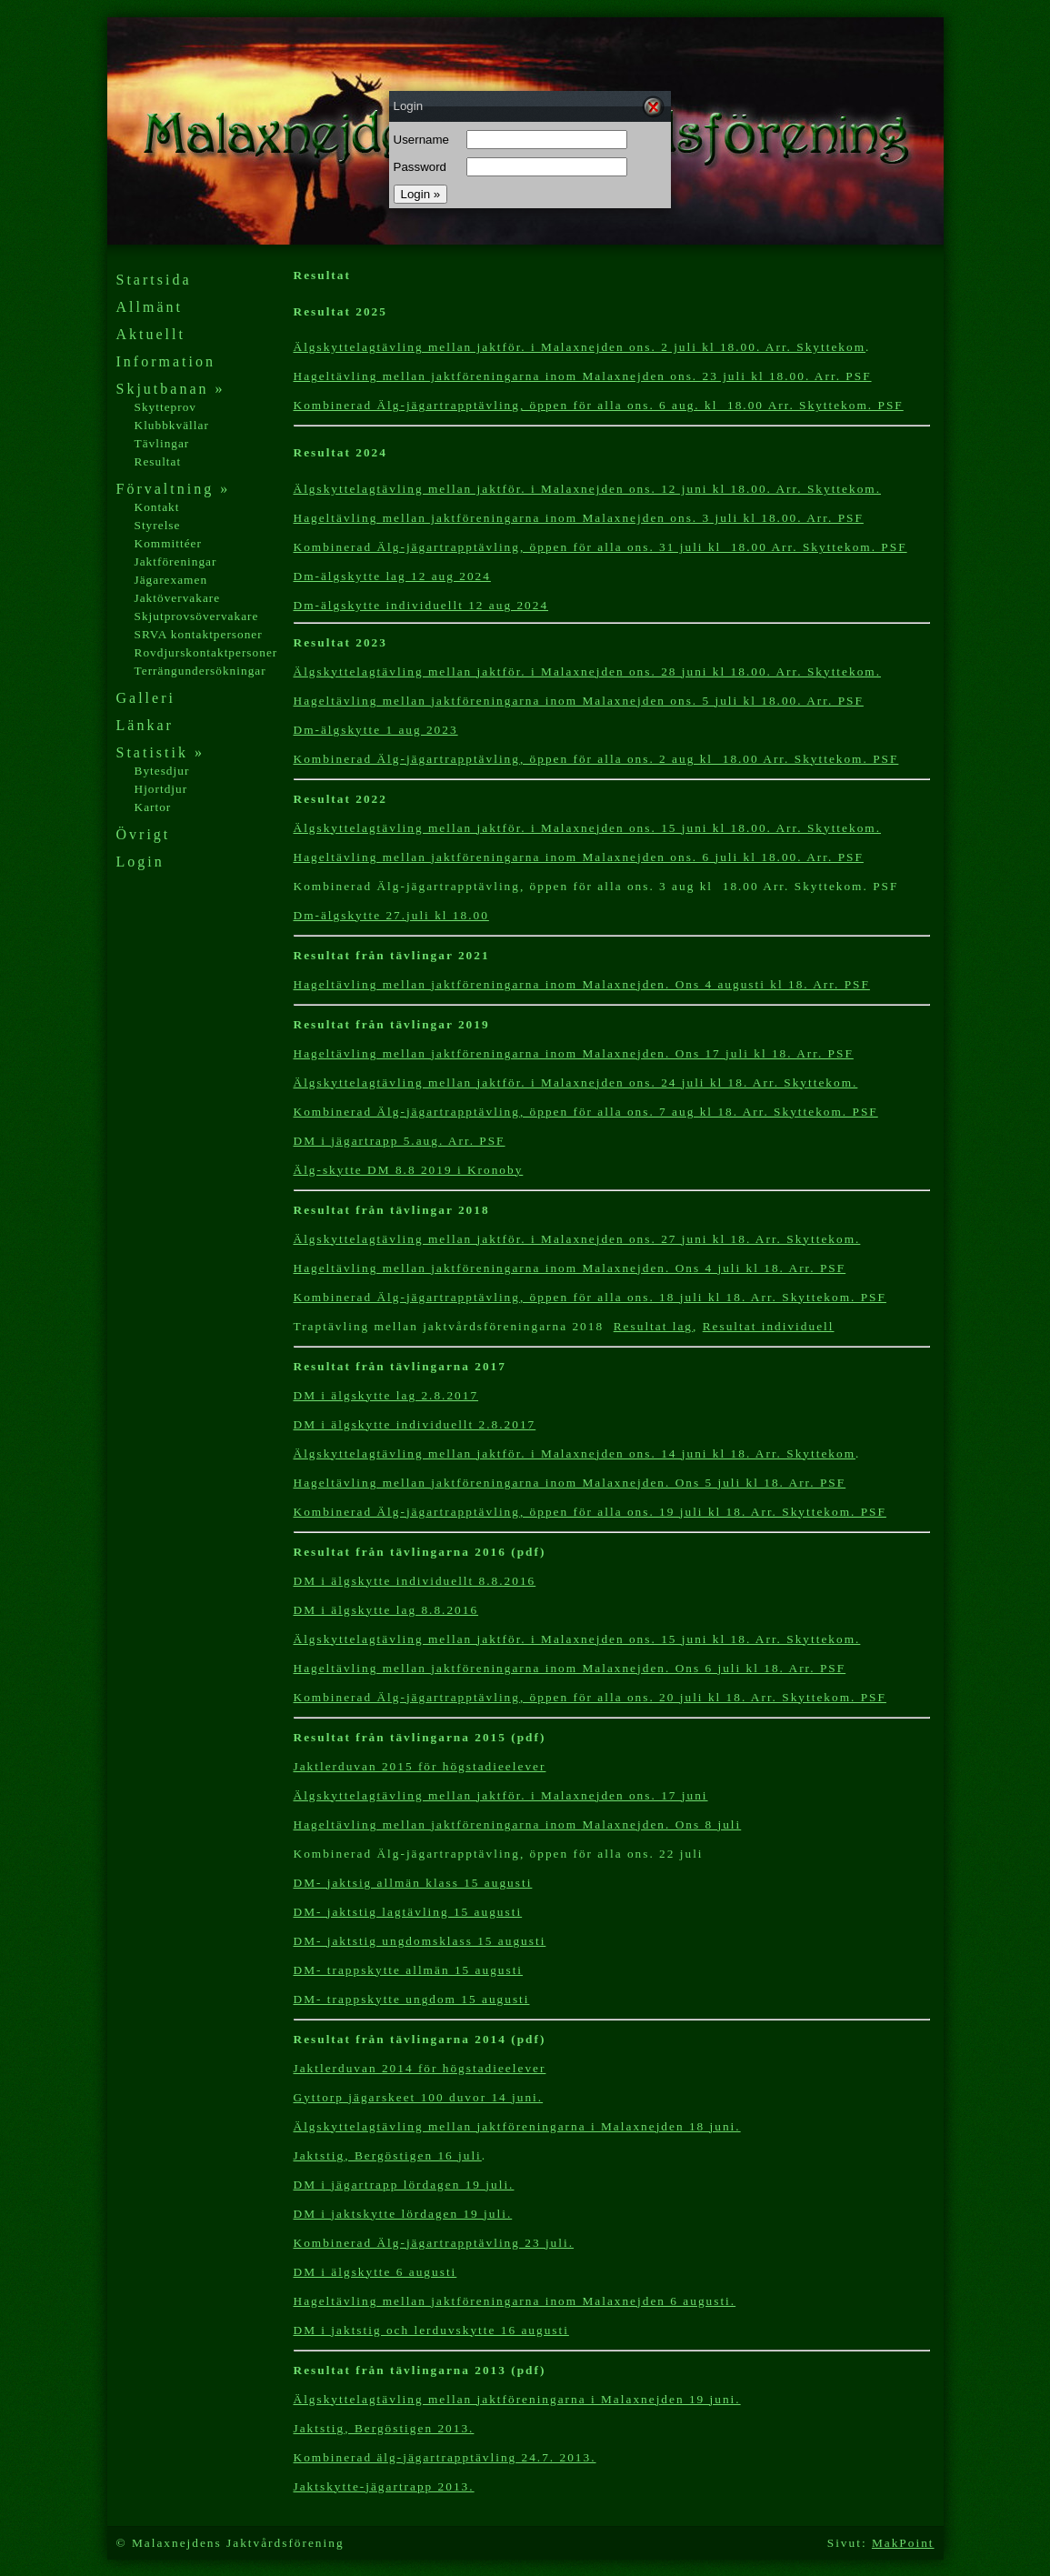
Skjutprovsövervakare (197, 616)
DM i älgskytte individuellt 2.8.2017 (415, 1424)
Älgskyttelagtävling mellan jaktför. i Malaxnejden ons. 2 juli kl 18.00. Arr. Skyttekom (580, 347)
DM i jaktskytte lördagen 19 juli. (403, 2213)
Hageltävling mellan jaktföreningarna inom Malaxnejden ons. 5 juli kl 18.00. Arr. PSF (579, 700)
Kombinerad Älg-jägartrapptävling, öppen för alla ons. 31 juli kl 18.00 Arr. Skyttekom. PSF (600, 547)
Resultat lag (653, 1326)
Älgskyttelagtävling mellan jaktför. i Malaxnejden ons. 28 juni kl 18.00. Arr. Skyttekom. (588, 671)
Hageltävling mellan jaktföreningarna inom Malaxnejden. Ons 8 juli (518, 1824)
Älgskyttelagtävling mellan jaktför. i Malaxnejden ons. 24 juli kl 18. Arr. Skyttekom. (576, 1082)
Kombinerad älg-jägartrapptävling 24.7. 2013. (445, 2457)
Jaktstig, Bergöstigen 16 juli (388, 2155)
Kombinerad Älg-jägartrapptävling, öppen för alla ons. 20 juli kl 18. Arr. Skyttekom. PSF (590, 1697)
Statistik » (160, 752)
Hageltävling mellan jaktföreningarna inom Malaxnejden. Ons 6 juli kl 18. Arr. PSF (570, 1668)
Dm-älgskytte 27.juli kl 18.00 (391, 915)
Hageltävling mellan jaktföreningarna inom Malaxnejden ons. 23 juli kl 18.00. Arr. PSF (583, 376)
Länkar (145, 725)
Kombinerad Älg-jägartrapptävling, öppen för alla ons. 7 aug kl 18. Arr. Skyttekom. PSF (586, 1111)
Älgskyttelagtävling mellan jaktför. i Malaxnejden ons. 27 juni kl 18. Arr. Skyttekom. (577, 1239)
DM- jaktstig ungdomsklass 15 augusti (420, 1941)
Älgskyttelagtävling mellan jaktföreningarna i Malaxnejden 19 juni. (517, 2399)
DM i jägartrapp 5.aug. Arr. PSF (399, 1141)
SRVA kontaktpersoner (199, 634)
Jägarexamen (171, 579)
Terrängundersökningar (200, 670)
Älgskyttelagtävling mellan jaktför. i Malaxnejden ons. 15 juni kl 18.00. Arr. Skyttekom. (588, 828)
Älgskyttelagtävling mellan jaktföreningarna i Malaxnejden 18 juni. (517, 2126)
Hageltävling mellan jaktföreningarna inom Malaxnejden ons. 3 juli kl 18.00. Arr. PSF (579, 518)
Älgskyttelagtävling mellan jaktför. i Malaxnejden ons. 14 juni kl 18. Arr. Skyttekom (575, 1453)
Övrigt (143, 834)
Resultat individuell (769, 1326)
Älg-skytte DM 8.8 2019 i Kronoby (409, 1170)
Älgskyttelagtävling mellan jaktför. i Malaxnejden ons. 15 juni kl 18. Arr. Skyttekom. (577, 1639)
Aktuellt (150, 334)
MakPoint (903, 2543)
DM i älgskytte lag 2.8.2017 (386, 1395)
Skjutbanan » (170, 388)
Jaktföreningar (176, 561)
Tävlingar (162, 443)
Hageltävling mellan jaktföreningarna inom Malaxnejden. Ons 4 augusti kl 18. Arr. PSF (582, 984)
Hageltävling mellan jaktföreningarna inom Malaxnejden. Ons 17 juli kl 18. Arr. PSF (574, 1053)
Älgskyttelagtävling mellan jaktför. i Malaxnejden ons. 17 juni (501, 1795)
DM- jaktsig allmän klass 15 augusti (413, 1882)
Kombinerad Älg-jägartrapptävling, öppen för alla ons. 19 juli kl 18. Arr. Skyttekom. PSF (590, 1512)
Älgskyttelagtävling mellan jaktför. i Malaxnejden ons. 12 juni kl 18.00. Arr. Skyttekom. (588, 489)
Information (165, 361)
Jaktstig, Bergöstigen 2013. (384, 2428)
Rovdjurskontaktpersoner (206, 652)
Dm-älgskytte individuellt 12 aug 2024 (421, 605)
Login (140, 861)
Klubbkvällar (172, 425)
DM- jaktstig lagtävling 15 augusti (408, 1912)
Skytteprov (166, 407)
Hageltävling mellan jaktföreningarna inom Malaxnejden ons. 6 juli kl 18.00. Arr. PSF (579, 857)
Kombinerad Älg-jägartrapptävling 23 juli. (434, 2243)
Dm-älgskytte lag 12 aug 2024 (392, 576)
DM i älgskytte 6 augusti (375, 2272)
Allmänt (149, 307)
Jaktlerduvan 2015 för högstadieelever (420, 1766)
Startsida (154, 279)
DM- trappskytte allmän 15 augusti (409, 1970)
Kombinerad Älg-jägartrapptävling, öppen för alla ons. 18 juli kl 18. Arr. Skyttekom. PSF (590, 1297)
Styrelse (158, 525)
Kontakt (157, 507)
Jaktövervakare (178, 598)
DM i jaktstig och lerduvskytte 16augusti (431, 2330)
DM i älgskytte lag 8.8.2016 (386, 1610)
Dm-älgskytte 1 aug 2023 (376, 730)
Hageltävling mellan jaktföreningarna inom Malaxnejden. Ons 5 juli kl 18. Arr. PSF (570, 1482)
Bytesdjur (162, 770)
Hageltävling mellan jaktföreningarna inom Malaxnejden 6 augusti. (515, 2301)
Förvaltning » (173, 488)
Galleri (145, 698)
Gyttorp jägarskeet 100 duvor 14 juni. (419, 2097)
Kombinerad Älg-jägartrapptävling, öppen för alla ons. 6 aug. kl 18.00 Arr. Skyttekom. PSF (599, 405)
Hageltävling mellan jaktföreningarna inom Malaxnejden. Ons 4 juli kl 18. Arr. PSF (570, 1268)
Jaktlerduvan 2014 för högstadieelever (420, 2068)
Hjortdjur (161, 789)
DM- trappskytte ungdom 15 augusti (412, 1999)
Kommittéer (168, 543)
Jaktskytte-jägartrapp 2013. (384, 2486)
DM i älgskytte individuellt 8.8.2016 (415, 1581)
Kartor (153, 807)
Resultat (158, 461)
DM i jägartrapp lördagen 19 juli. (404, 2184)
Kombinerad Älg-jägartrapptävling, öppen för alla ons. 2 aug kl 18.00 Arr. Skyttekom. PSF (596, 759)
